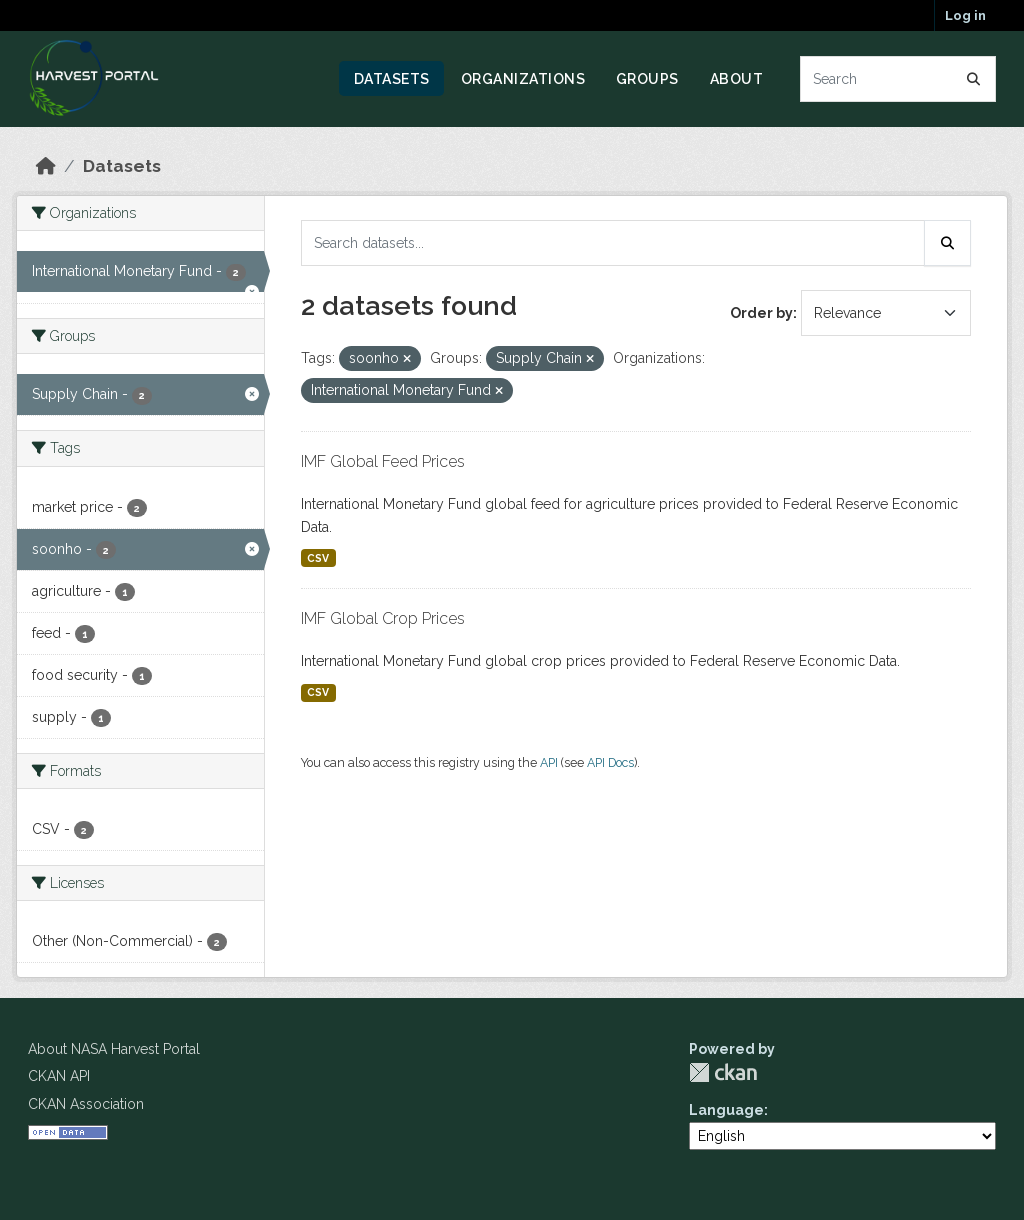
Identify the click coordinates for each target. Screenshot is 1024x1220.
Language (726, 1110)
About (737, 79)
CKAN (723, 1072)
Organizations (523, 79)
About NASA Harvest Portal (114, 1049)
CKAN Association (86, 1104)
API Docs (610, 762)
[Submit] (974, 79)
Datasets (392, 79)
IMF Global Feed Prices (383, 461)
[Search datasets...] (898, 79)
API (549, 762)
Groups (647, 79)
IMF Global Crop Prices (383, 618)
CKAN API (59, 1076)
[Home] (46, 166)
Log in (965, 15)
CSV (318, 558)
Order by (761, 313)
